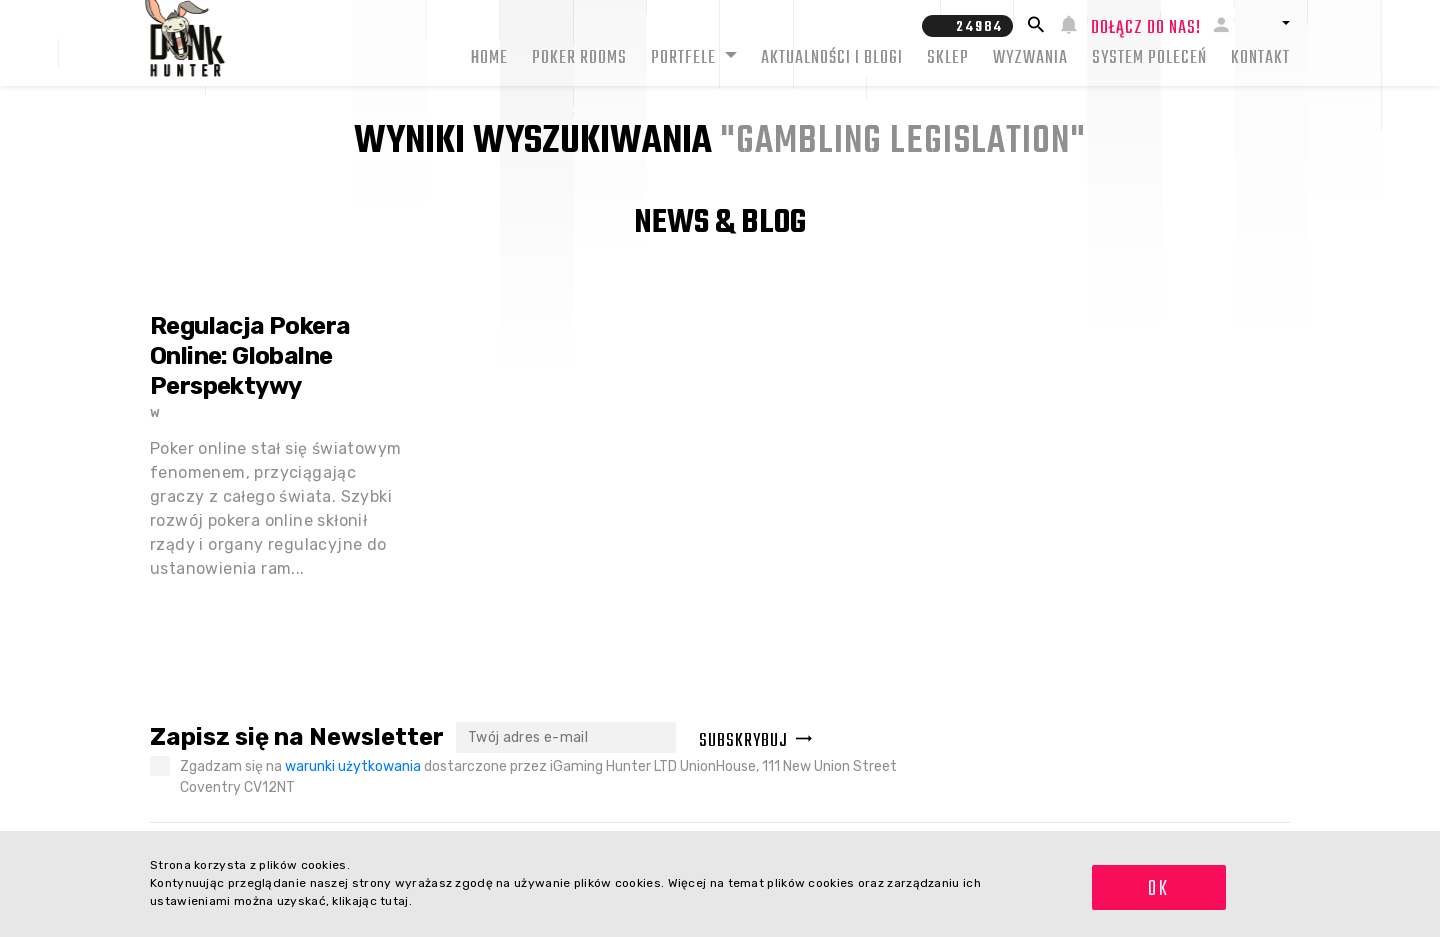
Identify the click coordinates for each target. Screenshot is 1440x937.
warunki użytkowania (353, 766)
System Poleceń (1149, 58)
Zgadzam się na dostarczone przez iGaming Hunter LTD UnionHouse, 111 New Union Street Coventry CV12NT (538, 777)
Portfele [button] (685, 58)
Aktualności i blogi (832, 58)
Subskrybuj (756, 741)
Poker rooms (579, 58)
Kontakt (1260, 58)
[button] (1267, 23)
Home (489, 58)
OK (1158, 889)
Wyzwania (1030, 58)
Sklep (948, 58)
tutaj (394, 901)
